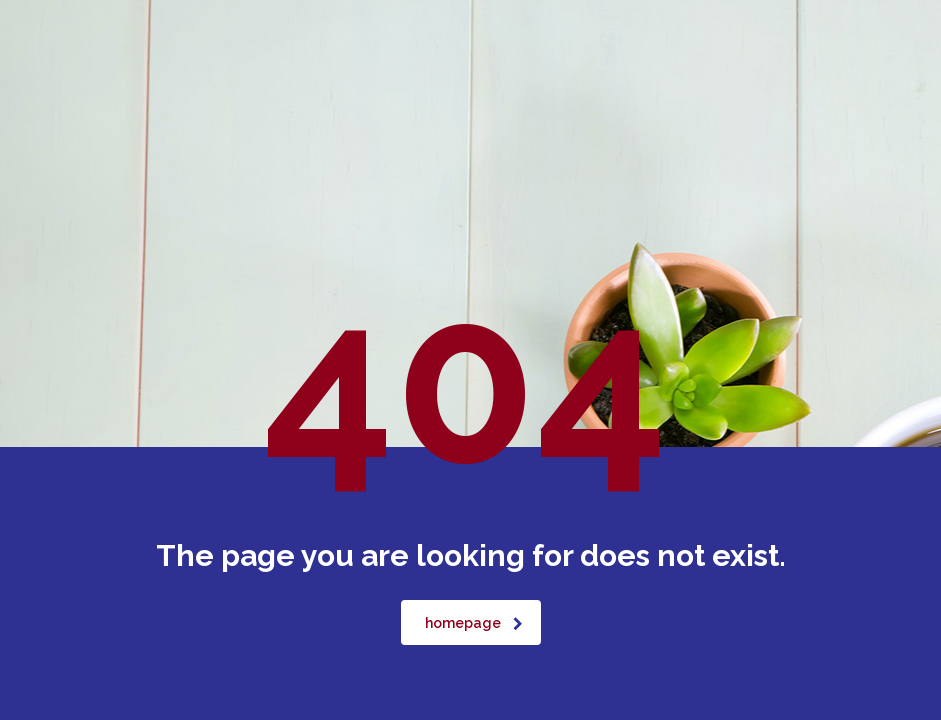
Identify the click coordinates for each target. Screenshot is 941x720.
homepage (474, 623)
